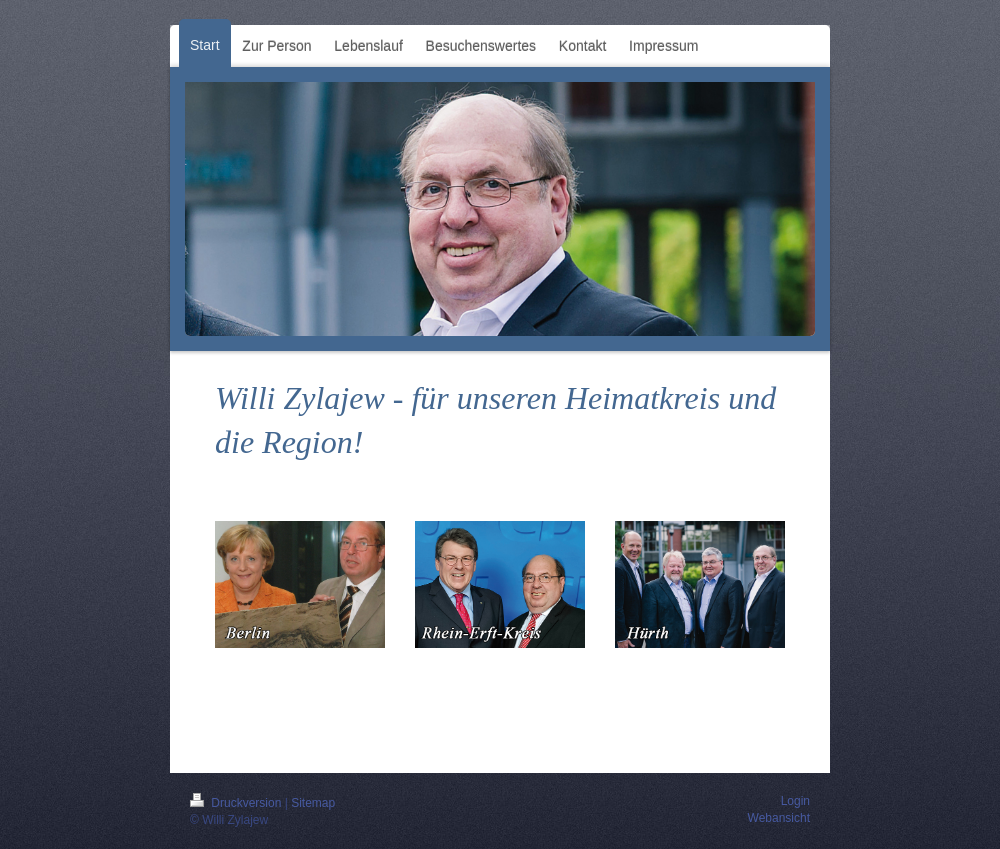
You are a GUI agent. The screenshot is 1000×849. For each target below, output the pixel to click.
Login (795, 801)
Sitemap (313, 803)
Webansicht (779, 818)
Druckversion (237, 803)
